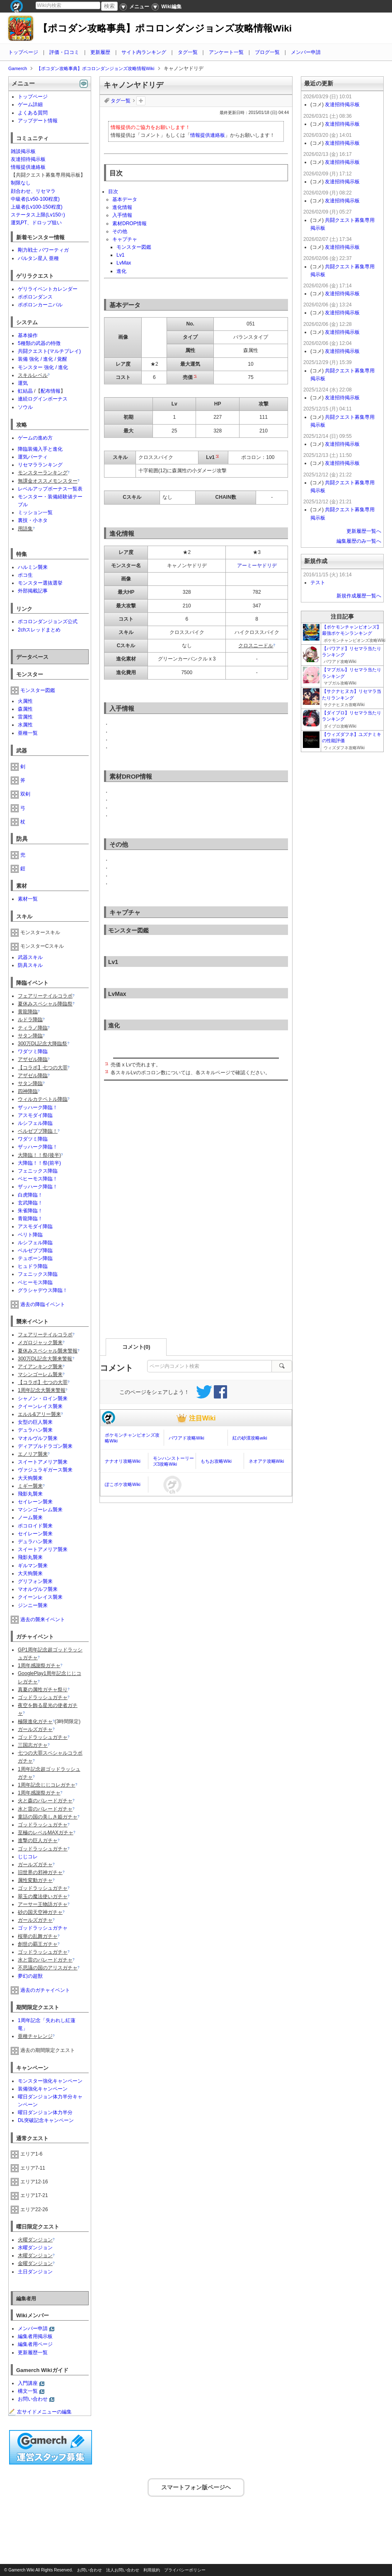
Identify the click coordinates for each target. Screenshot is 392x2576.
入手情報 (122, 215)
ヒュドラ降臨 (33, 1266)
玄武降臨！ (30, 1203)
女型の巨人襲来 (35, 1422)
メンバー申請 (306, 52)
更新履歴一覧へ (363, 531)
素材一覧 (28, 899)
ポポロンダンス (35, 297)
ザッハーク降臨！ (38, 1107)
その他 (119, 231)
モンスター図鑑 (133, 247)
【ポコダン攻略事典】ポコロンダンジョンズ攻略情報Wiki (165, 28)
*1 (195, 376)
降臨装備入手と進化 (40, 449)
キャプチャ (124, 239)
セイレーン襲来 (35, 1502)
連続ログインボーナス (43, 399)
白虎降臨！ (30, 1195)
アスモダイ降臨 (35, 1115)
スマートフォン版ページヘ (196, 2486)
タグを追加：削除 (140, 100)
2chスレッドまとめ (39, 630)
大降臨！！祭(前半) (39, 1163)
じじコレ (28, 1857)
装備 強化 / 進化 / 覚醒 (42, 359)
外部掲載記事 (33, 591)
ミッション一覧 (35, 512)
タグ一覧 (188, 52)
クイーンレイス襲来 (40, 1406)
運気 (23, 383)
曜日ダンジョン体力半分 (45, 2112)
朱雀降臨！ (30, 1211)
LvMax (123, 263)
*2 (217, 456)
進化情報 (122, 207)
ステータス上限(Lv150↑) (38, 215)
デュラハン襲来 (35, 1430)
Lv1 (120, 255)
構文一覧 (28, 2391)
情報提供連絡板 (207, 135)
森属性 (25, 709)
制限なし (21, 183)
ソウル (25, 407)
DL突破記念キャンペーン (46, 2120)
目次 (113, 191)
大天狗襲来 (30, 1478)
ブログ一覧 (267, 52)
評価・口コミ (64, 52)
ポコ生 (25, 575)
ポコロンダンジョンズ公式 (47, 621)
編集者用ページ (35, 2344)
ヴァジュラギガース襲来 (45, 1470)
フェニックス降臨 (38, 1171)
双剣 (25, 794)
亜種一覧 (28, 733)
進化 (121, 271)
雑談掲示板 (23, 151)
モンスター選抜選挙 (40, 583)
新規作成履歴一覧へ (358, 596)
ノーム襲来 (30, 1517)
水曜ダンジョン (35, 2248)
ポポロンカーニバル (40, 305)
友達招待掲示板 (28, 159)
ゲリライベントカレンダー (47, 289)
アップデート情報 (38, 121)
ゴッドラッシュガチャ (43, 1928)
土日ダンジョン (35, 2272)
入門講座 (28, 2383)
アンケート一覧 (226, 52)
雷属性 (25, 717)
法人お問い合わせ (122, 2570)
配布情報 (50, 391)
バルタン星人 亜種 (38, 258)
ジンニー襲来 (33, 1605)
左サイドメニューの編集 (40, 2412)
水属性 (25, 725)
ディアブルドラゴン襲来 (45, 1446)
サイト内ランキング (143, 52)
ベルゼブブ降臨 (35, 1250)
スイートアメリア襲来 (43, 1462)
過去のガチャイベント (45, 1990)
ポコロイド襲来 (35, 1526)
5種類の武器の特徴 (39, 343)
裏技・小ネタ (33, 520)
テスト (317, 582)
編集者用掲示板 (35, 2336)
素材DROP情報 (129, 223)
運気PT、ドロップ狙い (36, 223)
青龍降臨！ (30, 1218)
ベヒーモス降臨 (35, 1282)
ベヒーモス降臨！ (38, 1179)
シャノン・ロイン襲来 (43, 1398)
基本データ (124, 199)
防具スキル (30, 965)
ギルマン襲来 (33, 1565)
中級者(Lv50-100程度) (35, 199)
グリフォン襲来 (35, 1581)
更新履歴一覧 (33, 2352)
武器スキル (30, 957)
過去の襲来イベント (42, 1619)
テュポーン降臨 (35, 1258)
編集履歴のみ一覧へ (358, 541)
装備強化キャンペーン (43, 2089)
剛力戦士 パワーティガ (43, 250)
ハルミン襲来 (33, 567)
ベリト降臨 (30, 1235)
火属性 (25, 701)
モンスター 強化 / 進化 (43, 367)
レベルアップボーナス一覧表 (50, 489)
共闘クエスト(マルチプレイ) (49, 351)
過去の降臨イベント (42, 1304)
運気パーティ (33, 457)
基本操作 (28, 335)
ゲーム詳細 (30, 104)
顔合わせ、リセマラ (33, 191)
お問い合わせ (33, 2399)
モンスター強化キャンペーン (50, 2081)
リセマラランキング (40, 465)
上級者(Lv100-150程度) (37, 207)
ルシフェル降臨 (35, 1123)
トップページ (23, 52)
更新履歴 (100, 52)
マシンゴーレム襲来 (40, 1510)
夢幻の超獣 (30, 1976)
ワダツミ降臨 (33, 1051)
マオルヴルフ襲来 (38, 1438)
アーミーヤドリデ (257, 565)
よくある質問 (33, 113)
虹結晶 (25, 391)
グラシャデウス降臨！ (43, 1290)
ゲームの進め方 (35, 438)
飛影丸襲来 (30, 1494)
